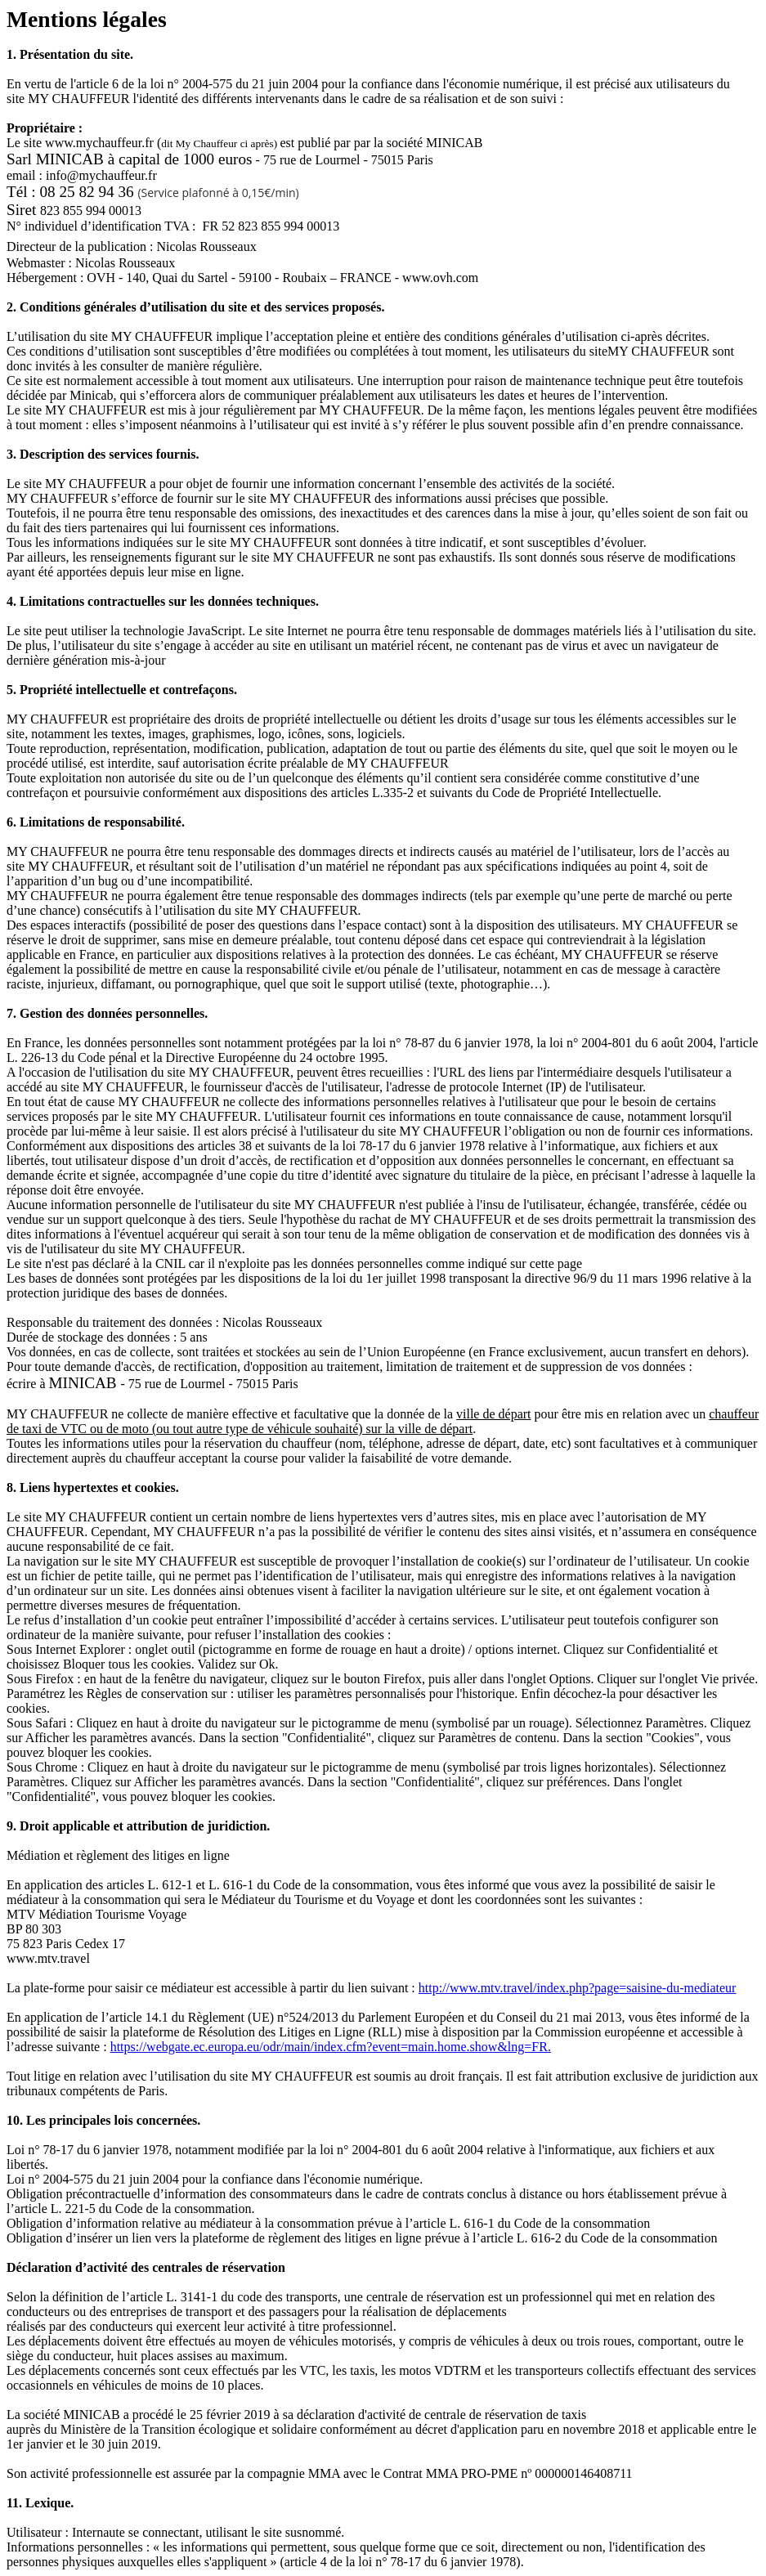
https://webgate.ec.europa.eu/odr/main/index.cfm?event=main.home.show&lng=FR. (330, 2047)
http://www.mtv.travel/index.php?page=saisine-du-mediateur (578, 1988)
